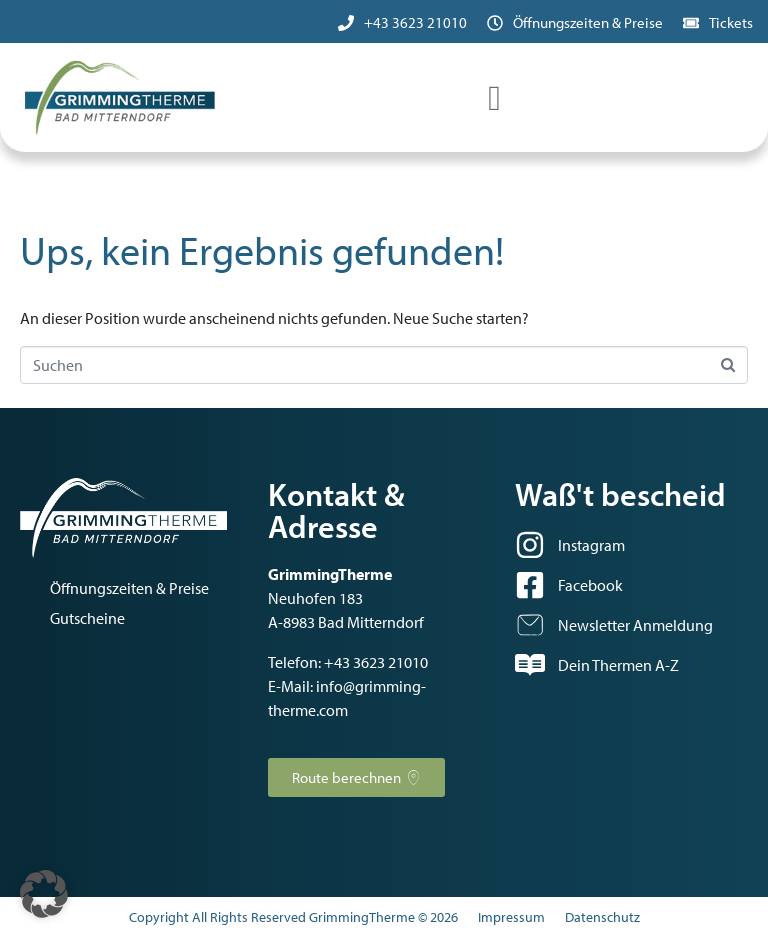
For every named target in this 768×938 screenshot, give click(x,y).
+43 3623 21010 (415, 22)
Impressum (511, 917)
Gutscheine (87, 618)
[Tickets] (691, 23)
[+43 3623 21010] (346, 23)
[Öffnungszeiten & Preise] (495, 23)
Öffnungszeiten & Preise (588, 22)
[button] (44, 894)
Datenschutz (602, 917)
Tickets (731, 22)
